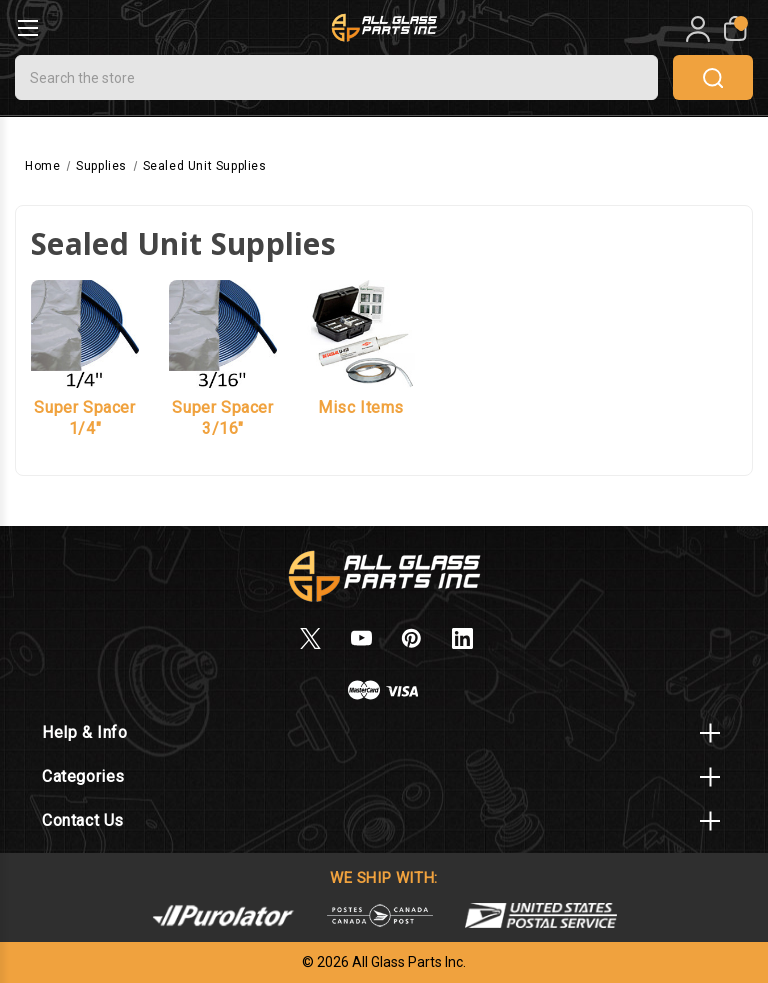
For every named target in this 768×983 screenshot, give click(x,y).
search (713, 78)
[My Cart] (733, 29)
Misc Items (361, 407)
